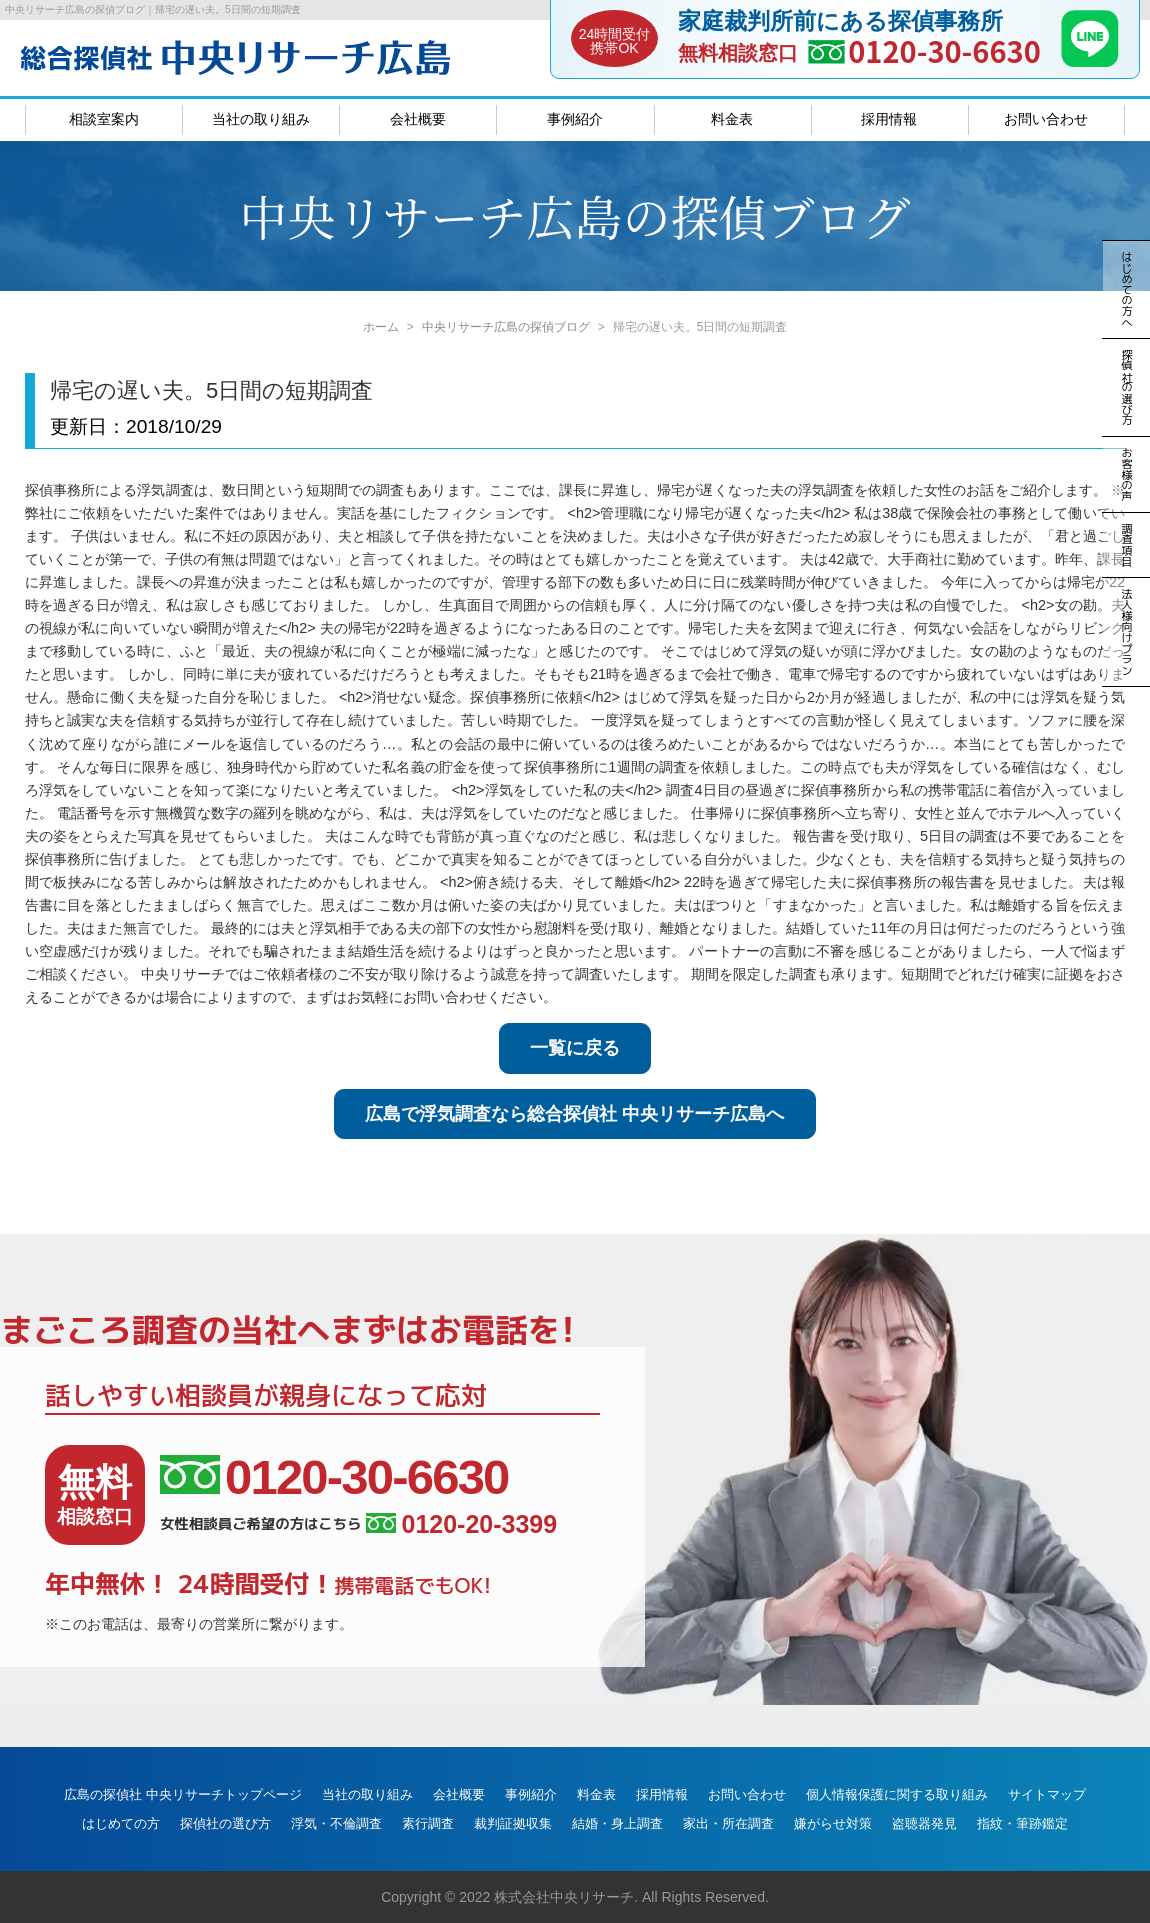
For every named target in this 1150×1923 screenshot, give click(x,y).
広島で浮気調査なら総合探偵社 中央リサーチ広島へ (574, 1114)
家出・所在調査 (728, 1823)
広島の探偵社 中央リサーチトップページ (183, 1794)
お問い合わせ (1046, 119)
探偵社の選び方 (225, 1823)
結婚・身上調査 (617, 1823)
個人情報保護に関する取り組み (897, 1794)
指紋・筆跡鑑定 (1022, 1823)
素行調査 (428, 1823)
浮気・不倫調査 (336, 1823)
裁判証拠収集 (513, 1823)
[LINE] (1090, 61)
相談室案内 (104, 119)
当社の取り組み (261, 119)
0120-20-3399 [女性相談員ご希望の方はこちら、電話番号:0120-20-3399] (461, 1524)
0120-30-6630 (944, 50)
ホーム (381, 327)
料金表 (732, 119)
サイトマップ (1047, 1794)
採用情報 (889, 119)
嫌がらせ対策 (833, 1823)
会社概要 (418, 119)
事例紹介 (575, 119)
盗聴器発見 (924, 1823)
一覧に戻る (575, 1048)
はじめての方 (121, 1823)
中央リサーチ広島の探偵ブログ (506, 327)
